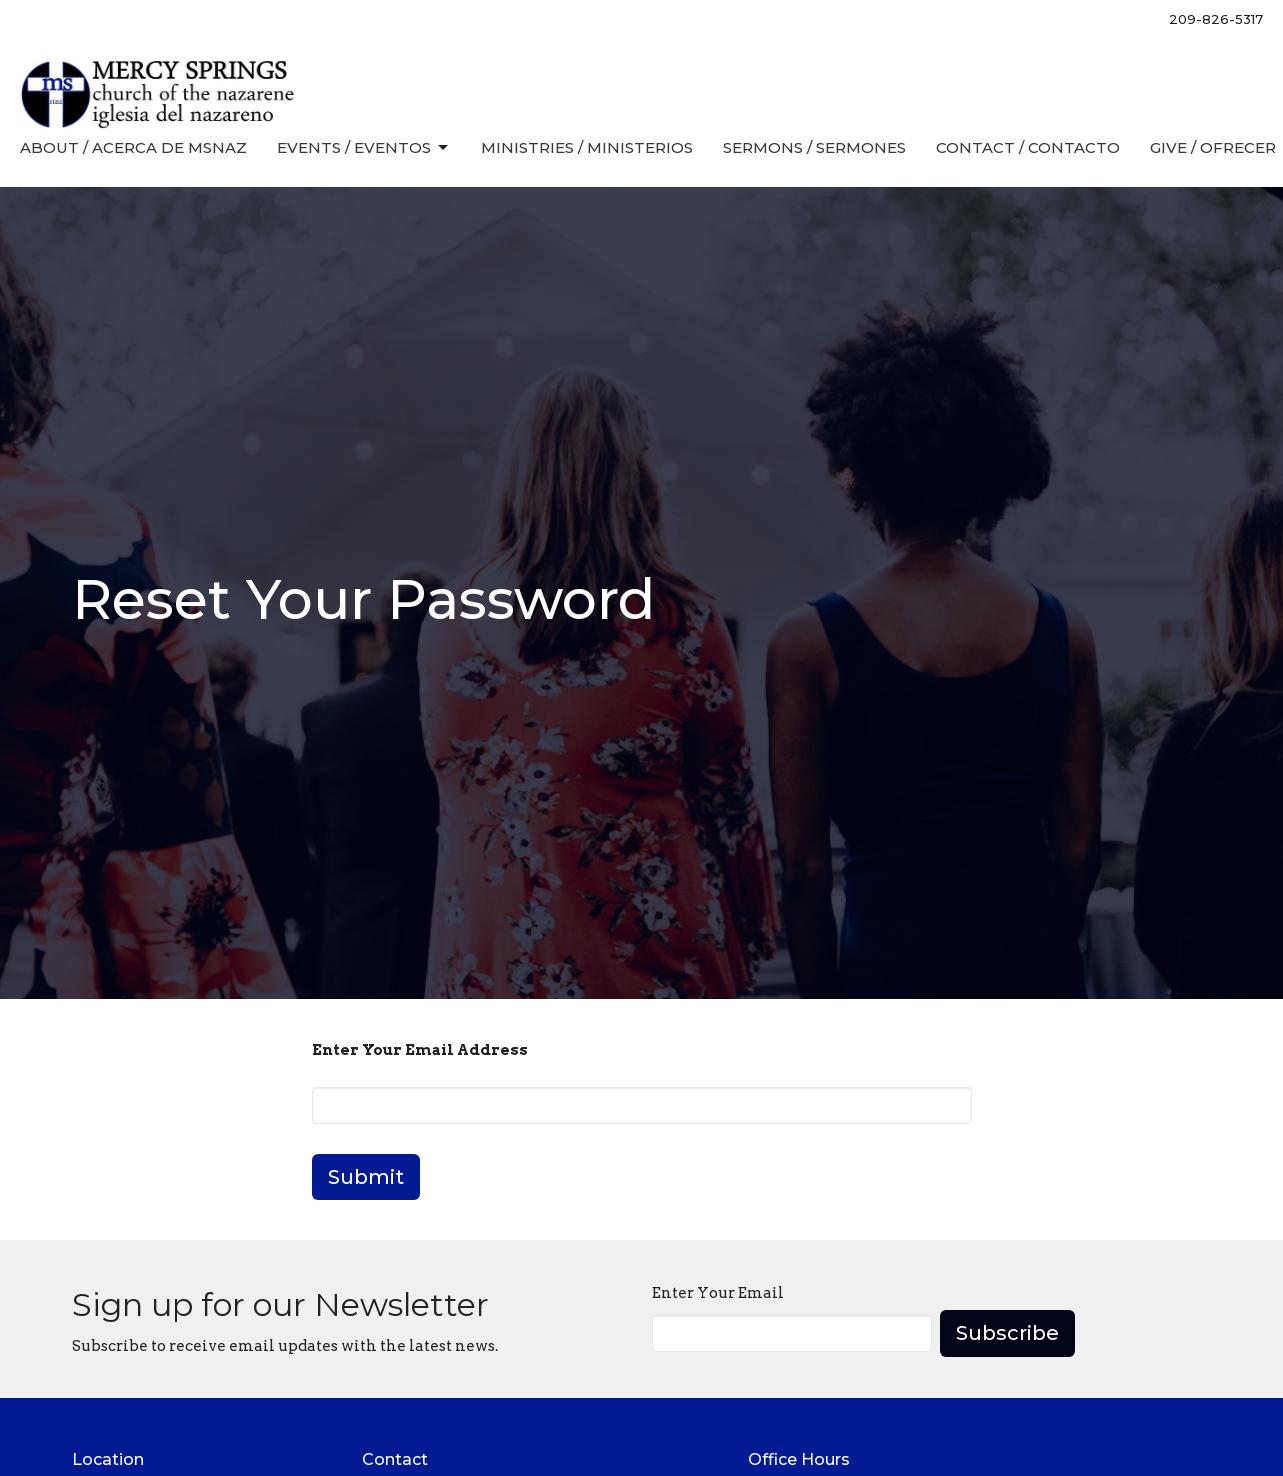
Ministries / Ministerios (587, 147)
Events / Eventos (364, 148)
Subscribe (1007, 1333)
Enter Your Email (718, 1293)
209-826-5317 (1216, 19)
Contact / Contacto (1028, 147)
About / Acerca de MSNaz (133, 147)
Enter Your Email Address (420, 1050)
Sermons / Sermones (814, 147)
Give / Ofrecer (1213, 147)
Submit (366, 1177)
